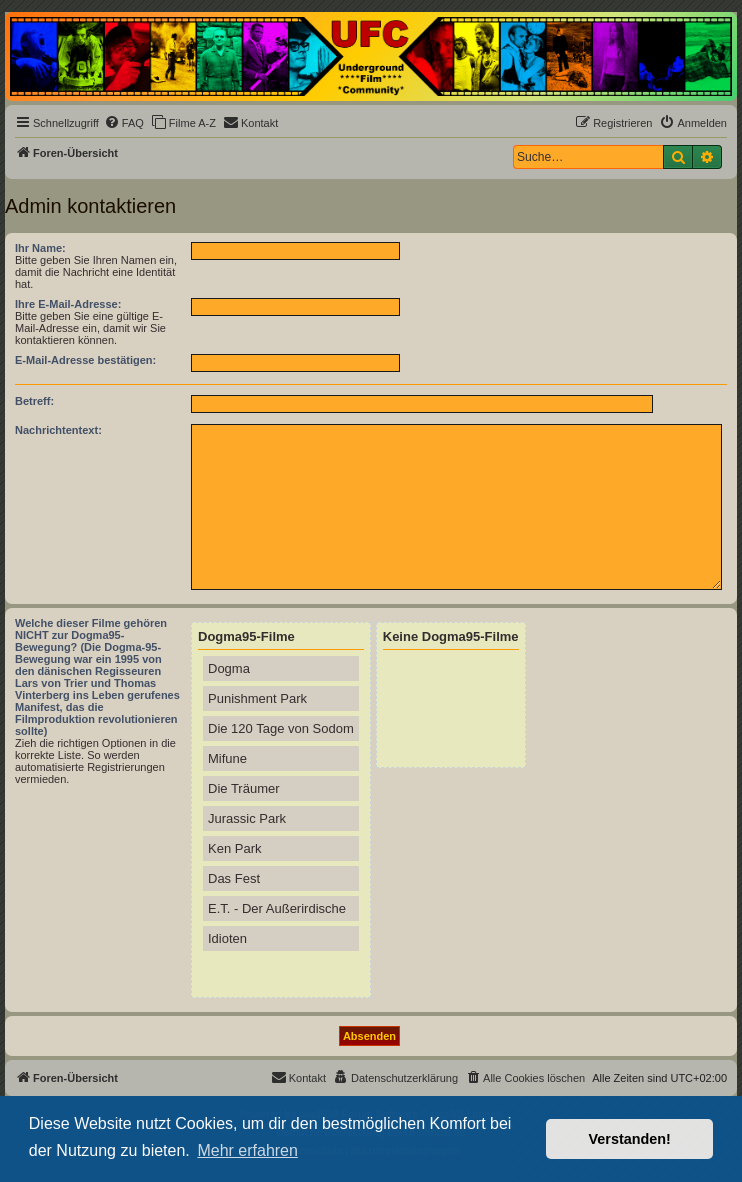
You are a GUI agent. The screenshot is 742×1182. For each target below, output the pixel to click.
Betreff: (34, 401)
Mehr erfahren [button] (247, 1150)
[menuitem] (124, 123)
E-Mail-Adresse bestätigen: (85, 360)
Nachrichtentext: (58, 430)
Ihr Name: (40, 248)
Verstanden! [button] (630, 1139)
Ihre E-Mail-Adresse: (68, 304)
